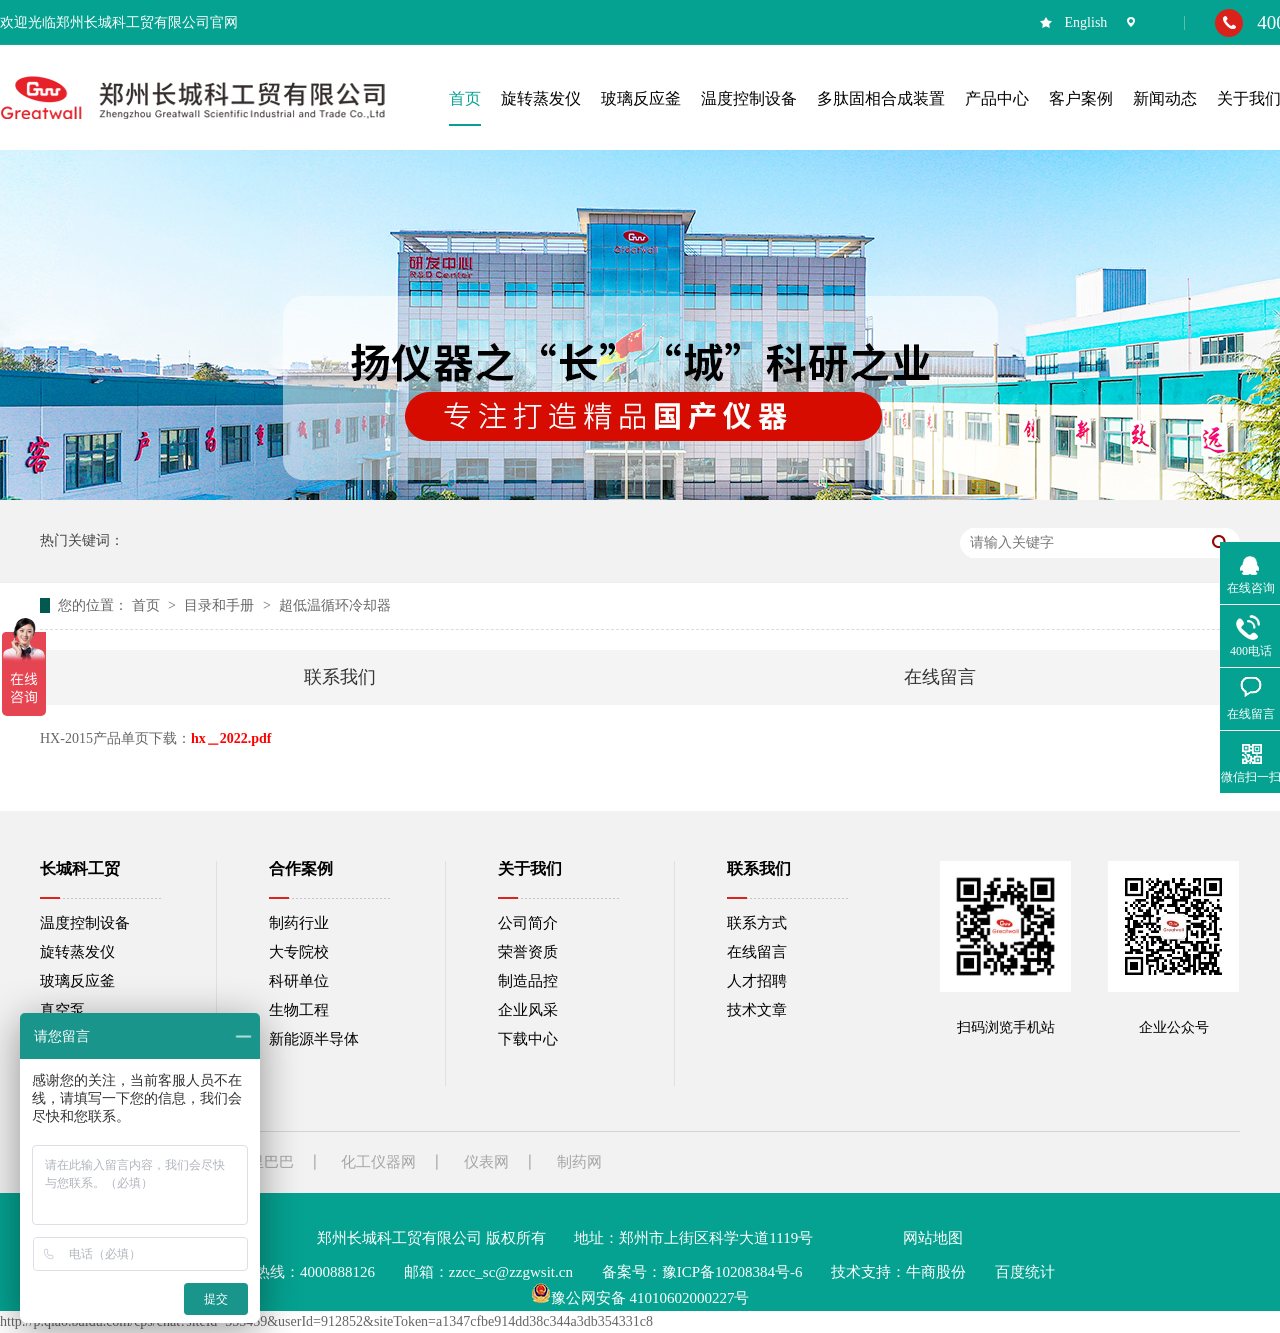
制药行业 (299, 923)
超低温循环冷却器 (335, 605)
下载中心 (528, 1039)
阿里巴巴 (264, 1162)
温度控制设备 (85, 923)
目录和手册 (221, 605)
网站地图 (933, 1238)
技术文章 (757, 1010)
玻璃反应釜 (77, 981)
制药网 (579, 1162)
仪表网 (486, 1162)
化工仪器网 (378, 1162)
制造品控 (528, 981)
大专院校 (299, 952)
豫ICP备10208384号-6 (732, 1272)
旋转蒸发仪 (77, 952)
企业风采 (528, 1010)
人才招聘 (757, 981)
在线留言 (940, 677)
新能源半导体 (314, 1039)
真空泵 (62, 1010)
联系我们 (340, 677)
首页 (148, 605)
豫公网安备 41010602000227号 (640, 1298)
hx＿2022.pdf (231, 738)
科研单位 (299, 981)
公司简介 (528, 923)
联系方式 (757, 923)
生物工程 (299, 1010)
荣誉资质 (528, 952)
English (1086, 22)
